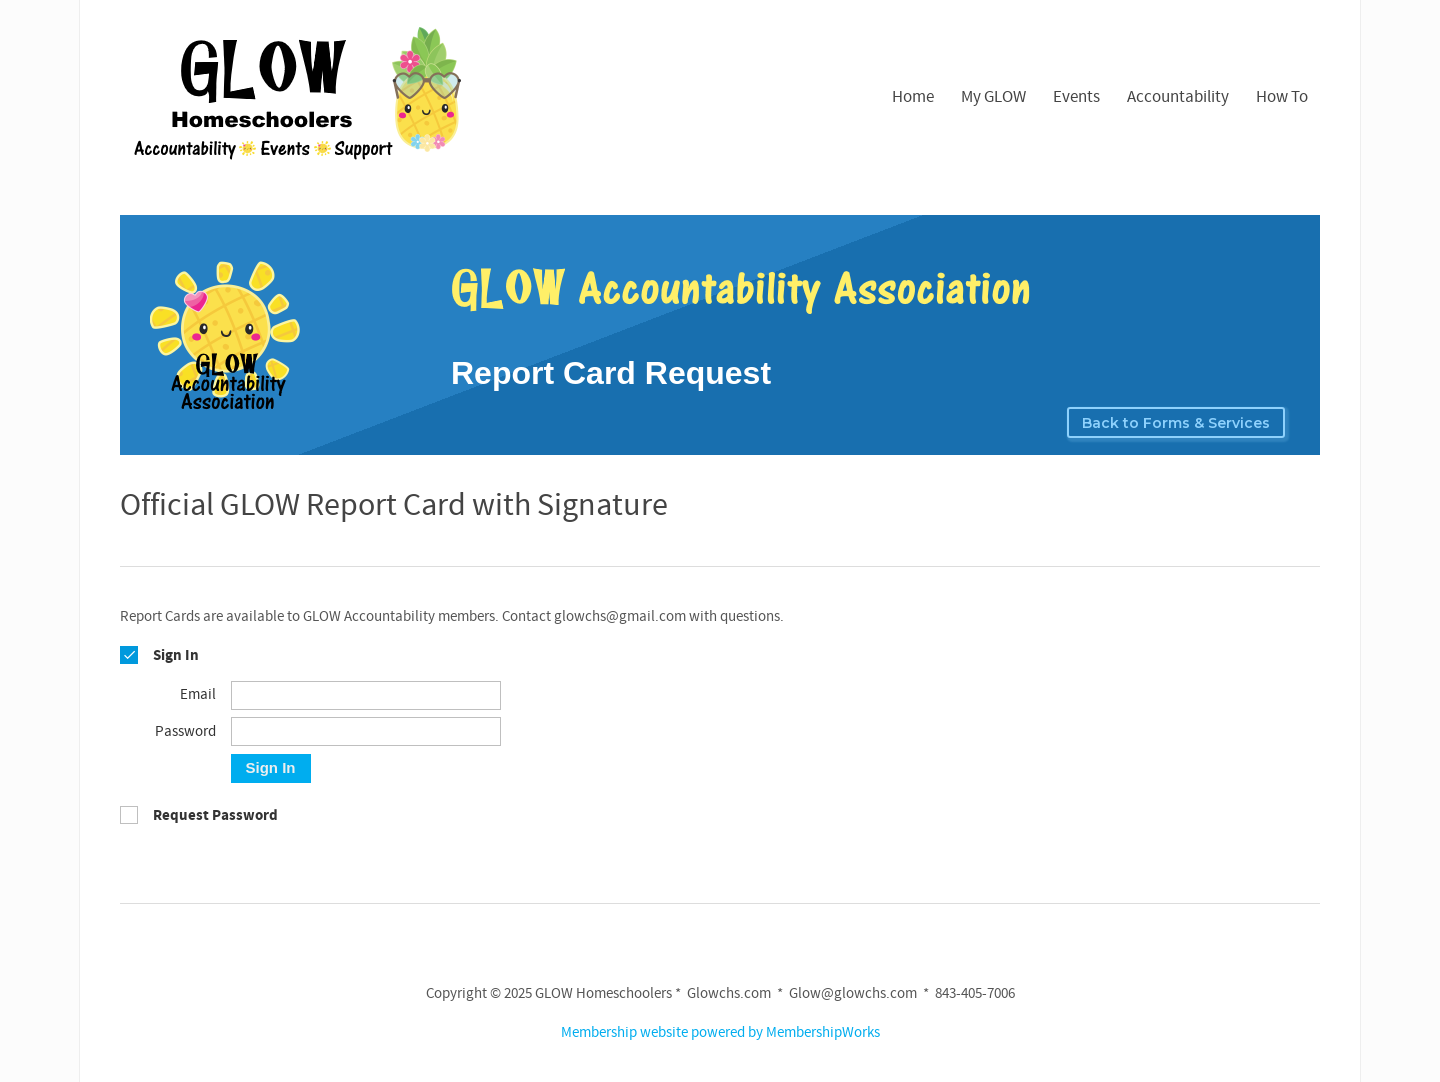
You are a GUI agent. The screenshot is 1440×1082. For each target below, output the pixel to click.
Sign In (271, 767)
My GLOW (993, 97)
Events (1076, 97)
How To (1282, 97)
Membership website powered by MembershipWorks (720, 1032)
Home (913, 97)
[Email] (366, 695)
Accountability (1178, 97)
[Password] (366, 731)
